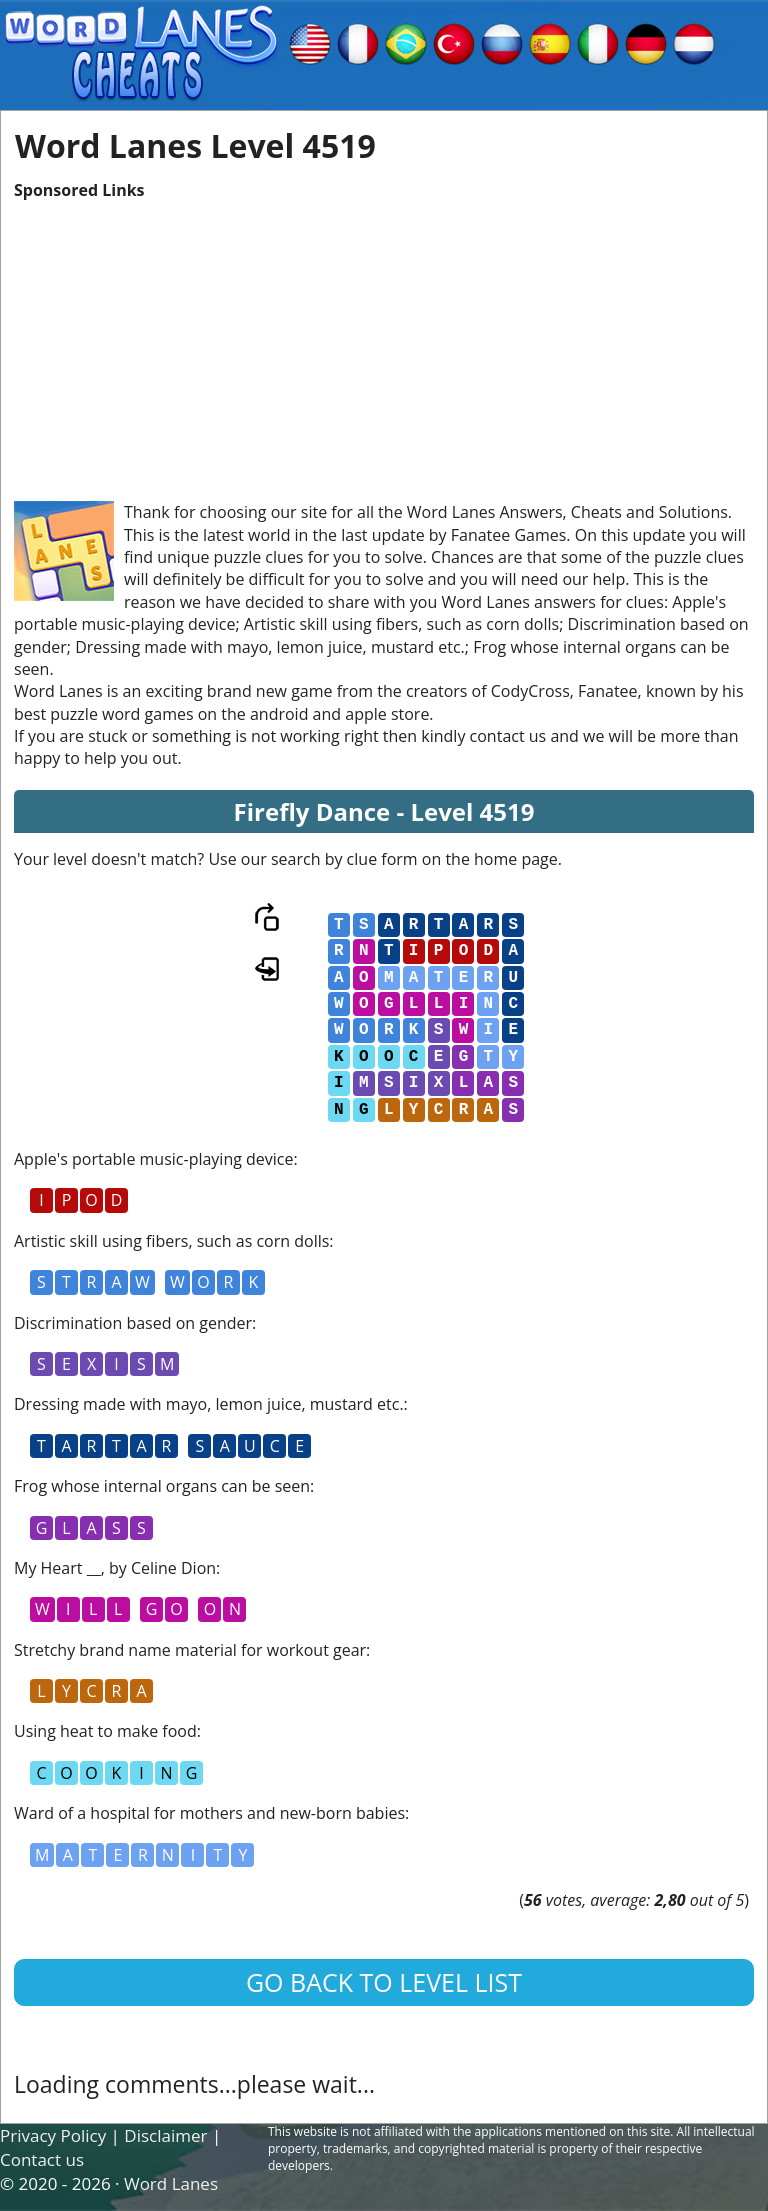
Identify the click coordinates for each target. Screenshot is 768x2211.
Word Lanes (171, 2183)
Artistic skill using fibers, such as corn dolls (171, 1241)
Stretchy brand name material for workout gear (190, 1650)
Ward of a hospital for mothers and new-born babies (209, 1813)
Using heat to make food (105, 1731)
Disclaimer (165, 2135)
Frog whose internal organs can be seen (162, 1486)
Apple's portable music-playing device (154, 1159)
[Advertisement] (384, 341)
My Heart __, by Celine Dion (115, 1568)
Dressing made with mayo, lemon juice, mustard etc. (209, 1404)
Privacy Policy (53, 2135)
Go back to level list (384, 1982)
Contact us (42, 2159)
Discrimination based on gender (133, 1323)
